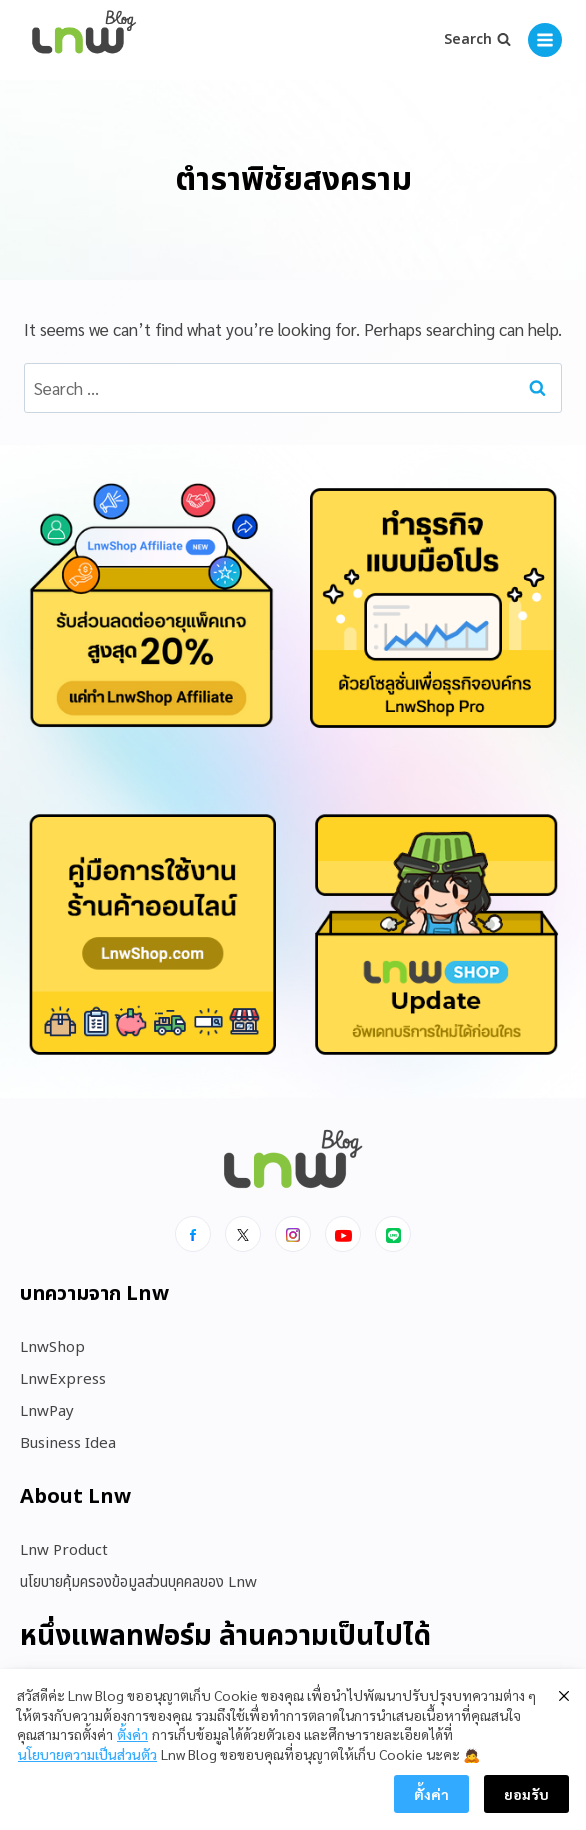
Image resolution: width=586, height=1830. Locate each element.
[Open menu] (545, 40)
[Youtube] (343, 1234)
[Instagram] (293, 1234)
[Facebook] (193, 1234)
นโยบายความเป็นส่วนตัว (87, 1754)
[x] (243, 1234)
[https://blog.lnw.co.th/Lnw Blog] (84, 40)
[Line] (393, 1234)
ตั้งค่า (132, 1734)
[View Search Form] (477, 40)
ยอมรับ (526, 1794)
